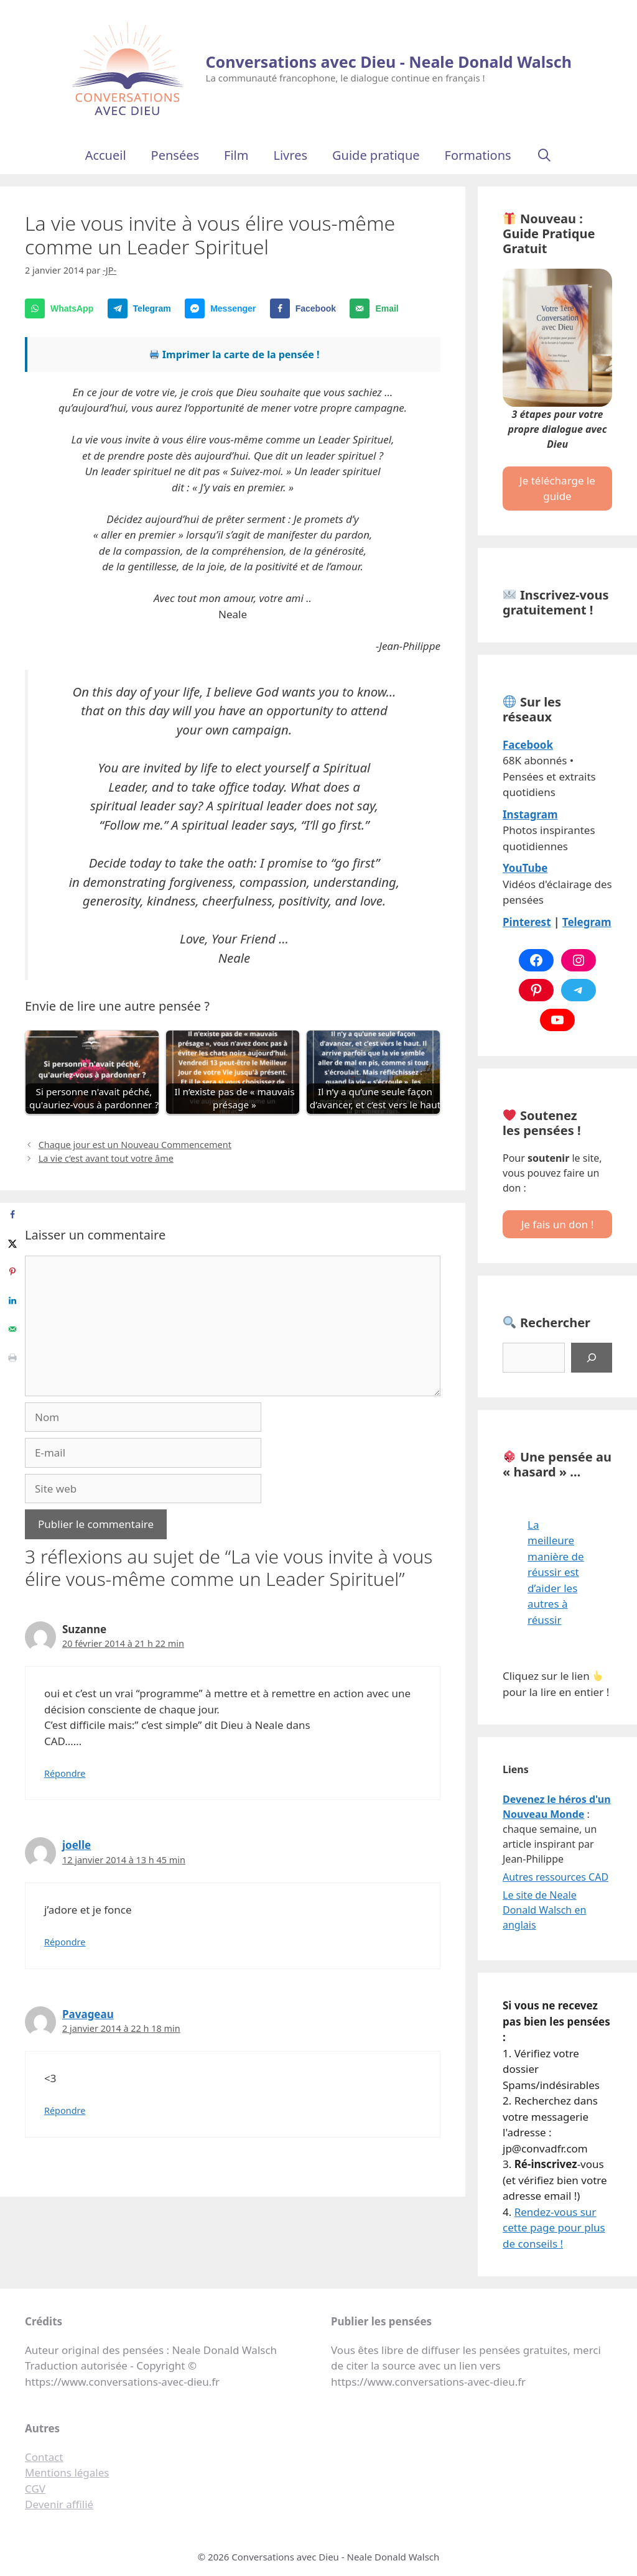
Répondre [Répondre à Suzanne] (64, 1773)
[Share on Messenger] (223, 308)
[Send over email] (377, 308)
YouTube (525, 868)
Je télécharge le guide (557, 488)
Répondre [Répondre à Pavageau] (64, 2110)
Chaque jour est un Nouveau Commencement (135, 1145)
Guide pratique (376, 155)
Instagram (530, 814)
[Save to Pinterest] (12, 1271)
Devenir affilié (59, 2504)
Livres (290, 155)
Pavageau (88, 2014)
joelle (76, 1845)
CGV (35, 2488)
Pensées (175, 155)
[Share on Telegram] (142, 308)
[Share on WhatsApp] (62, 308)
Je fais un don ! (557, 1224)
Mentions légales (67, 2472)
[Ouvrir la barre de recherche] (544, 155)
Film (236, 155)
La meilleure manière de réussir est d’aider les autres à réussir (556, 1572)
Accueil (105, 155)
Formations (478, 155)
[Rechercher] (591, 1358)
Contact (44, 2457)
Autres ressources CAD (555, 1877)
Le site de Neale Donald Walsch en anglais (544, 1910)
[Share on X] (12, 1243)
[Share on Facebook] (306, 308)
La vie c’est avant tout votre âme (106, 1158)
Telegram (586, 922)
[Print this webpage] (12, 1357)
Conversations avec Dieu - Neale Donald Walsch (389, 61)
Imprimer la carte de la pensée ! (234, 354)
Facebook (528, 745)
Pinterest (527, 922)
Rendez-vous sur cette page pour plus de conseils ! (554, 2228)
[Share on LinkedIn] (12, 1300)
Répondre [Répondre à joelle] (64, 1942)
